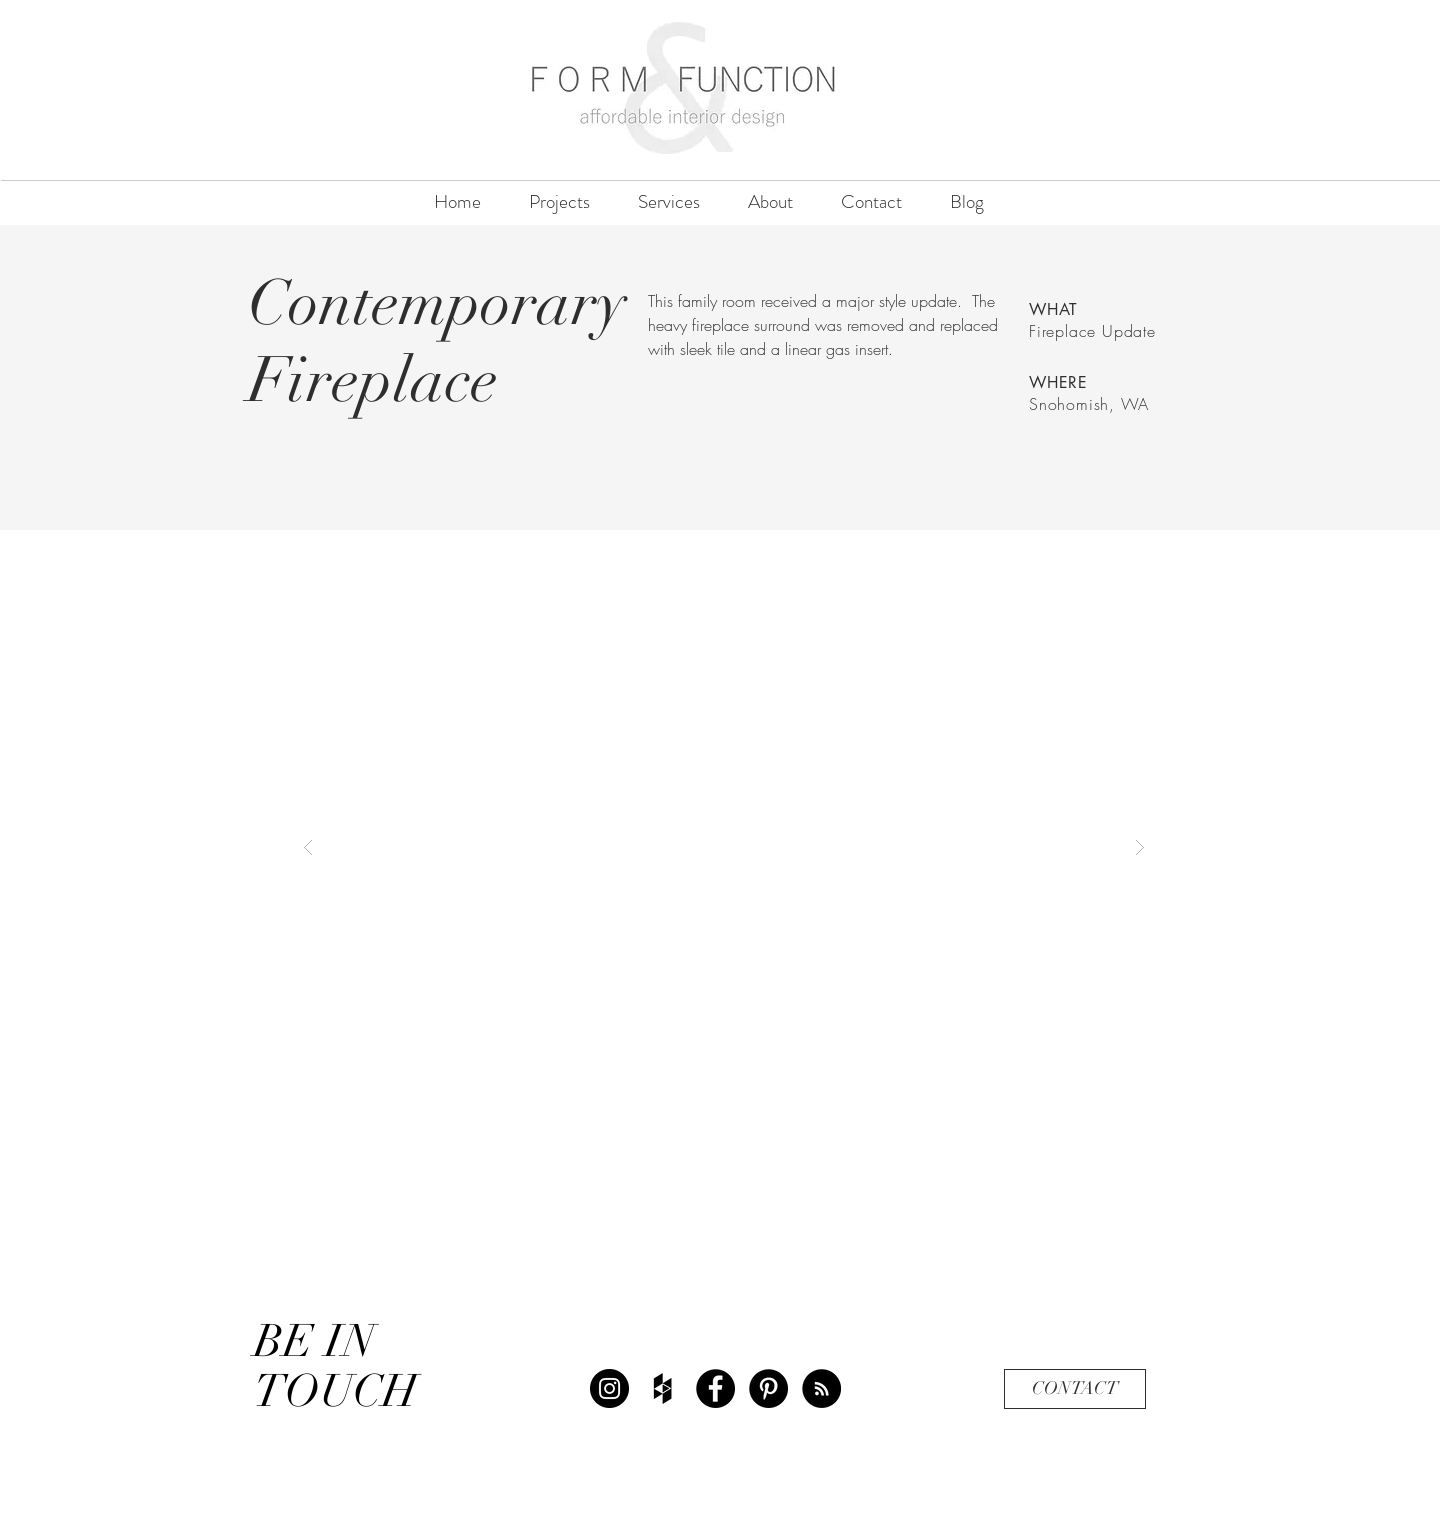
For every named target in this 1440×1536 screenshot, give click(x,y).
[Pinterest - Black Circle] (768, 1388)
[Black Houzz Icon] (662, 1388)
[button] (724, 846)
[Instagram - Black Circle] (609, 1388)
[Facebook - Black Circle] (715, 1388)
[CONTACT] (1075, 1389)
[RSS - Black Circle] (821, 1388)
